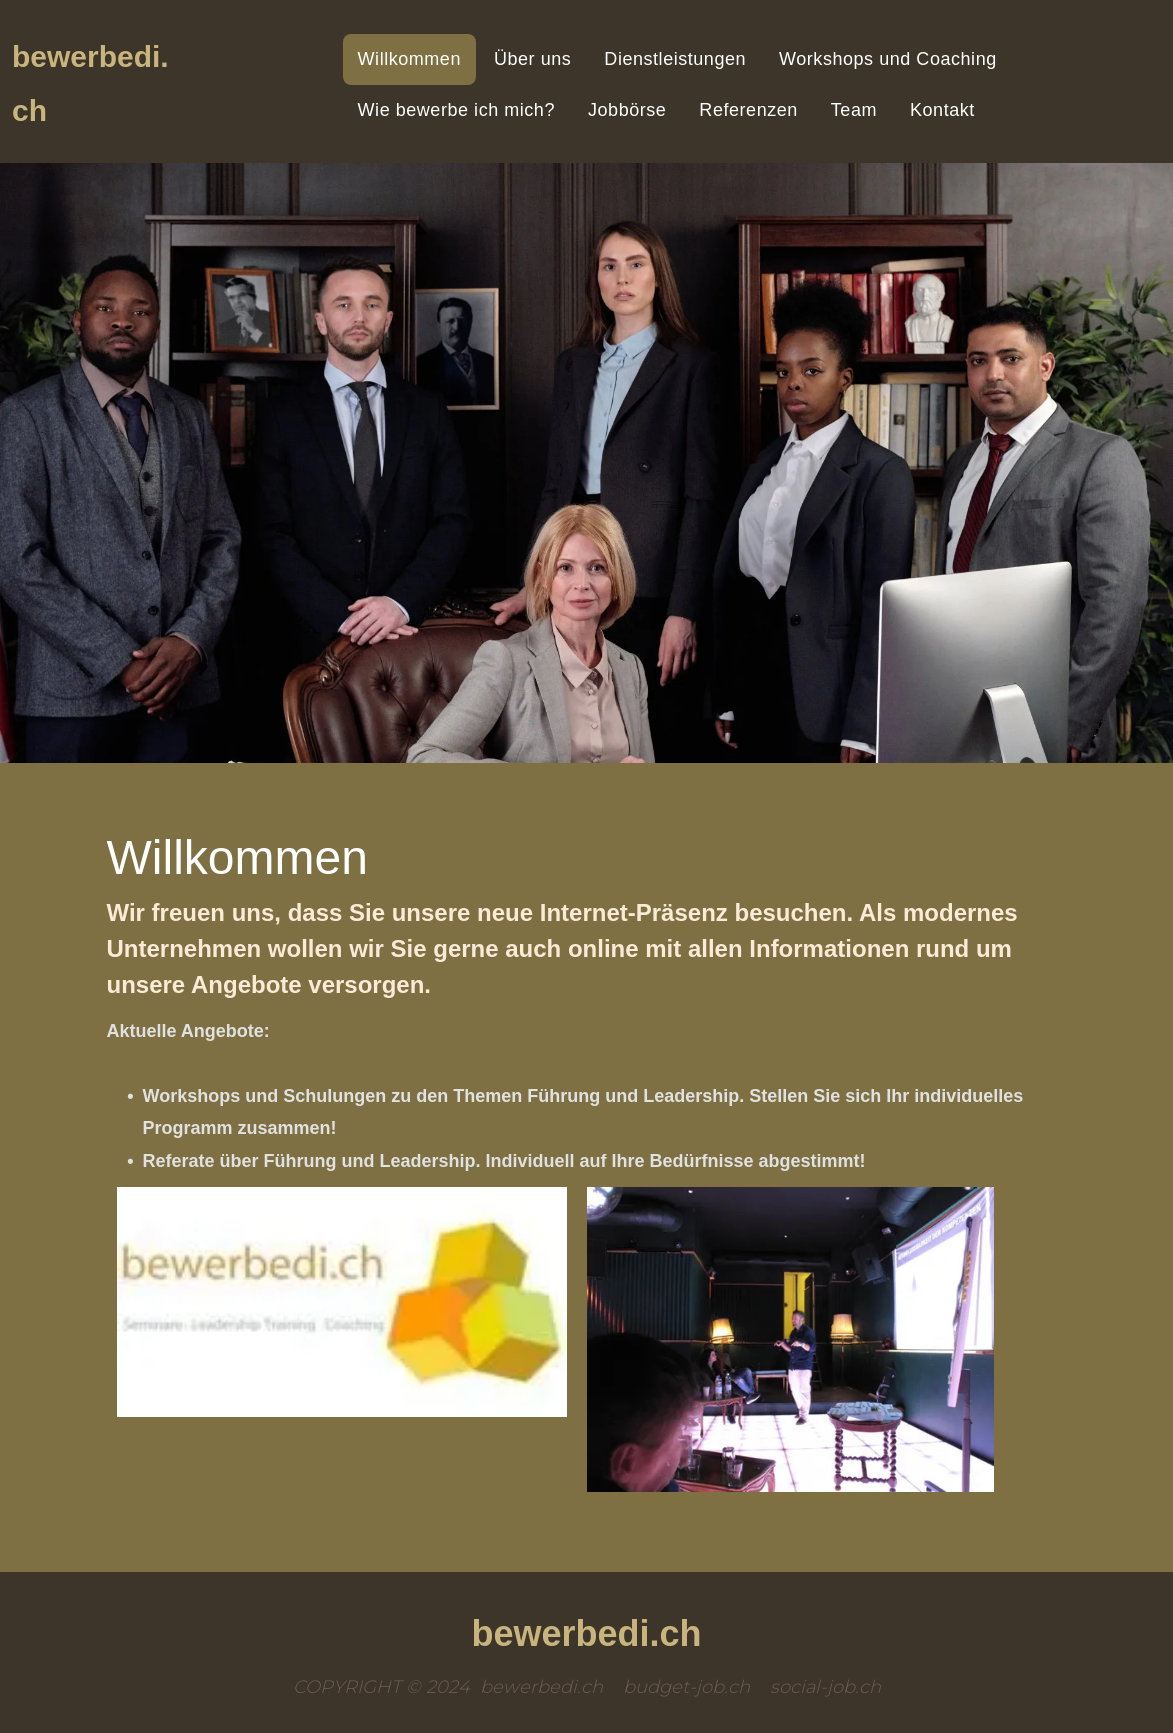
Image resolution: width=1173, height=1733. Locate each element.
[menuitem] (411, 59)
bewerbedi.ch (586, 1633)
